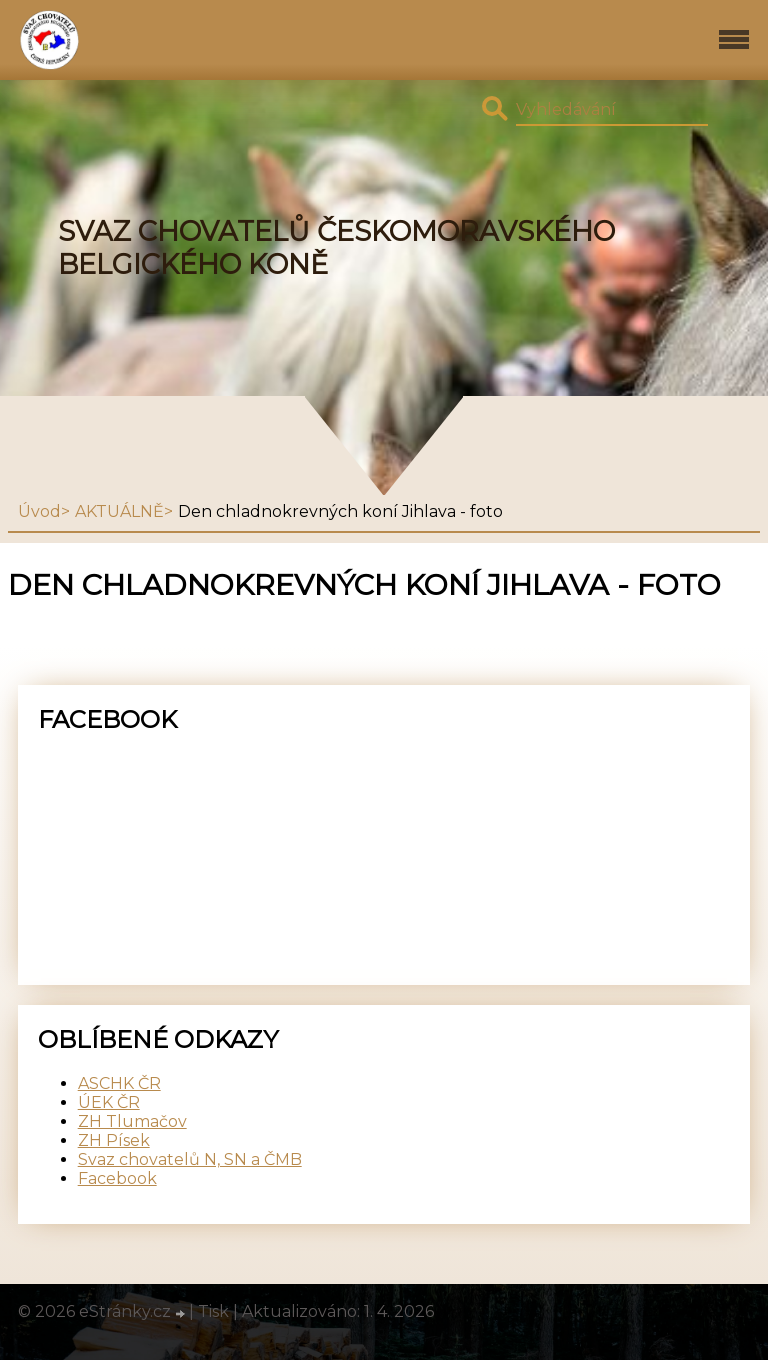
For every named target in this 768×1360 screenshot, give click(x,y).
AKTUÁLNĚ (119, 511)
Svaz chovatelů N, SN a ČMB (190, 1159)
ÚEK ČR (109, 1102)
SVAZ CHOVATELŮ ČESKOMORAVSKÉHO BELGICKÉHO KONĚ (336, 248)
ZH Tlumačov (132, 1121)
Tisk (213, 1311)
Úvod (39, 511)
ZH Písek (114, 1140)
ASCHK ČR (119, 1083)
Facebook (117, 1178)
